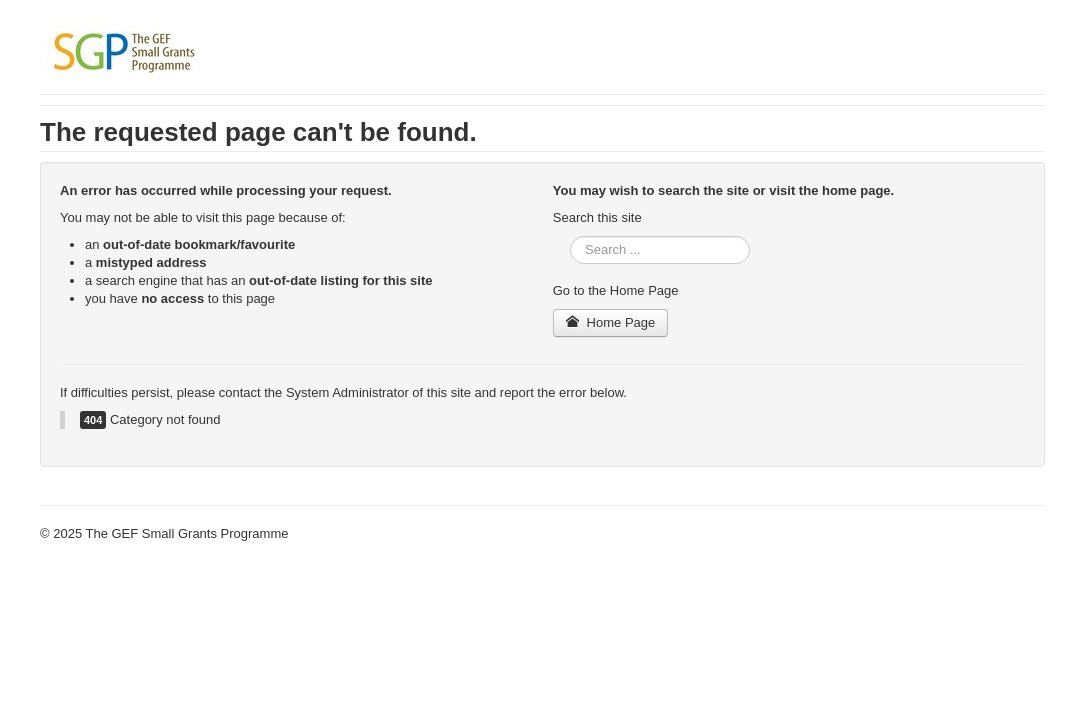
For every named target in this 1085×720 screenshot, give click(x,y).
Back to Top (1011, 533)
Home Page (611, 322)
